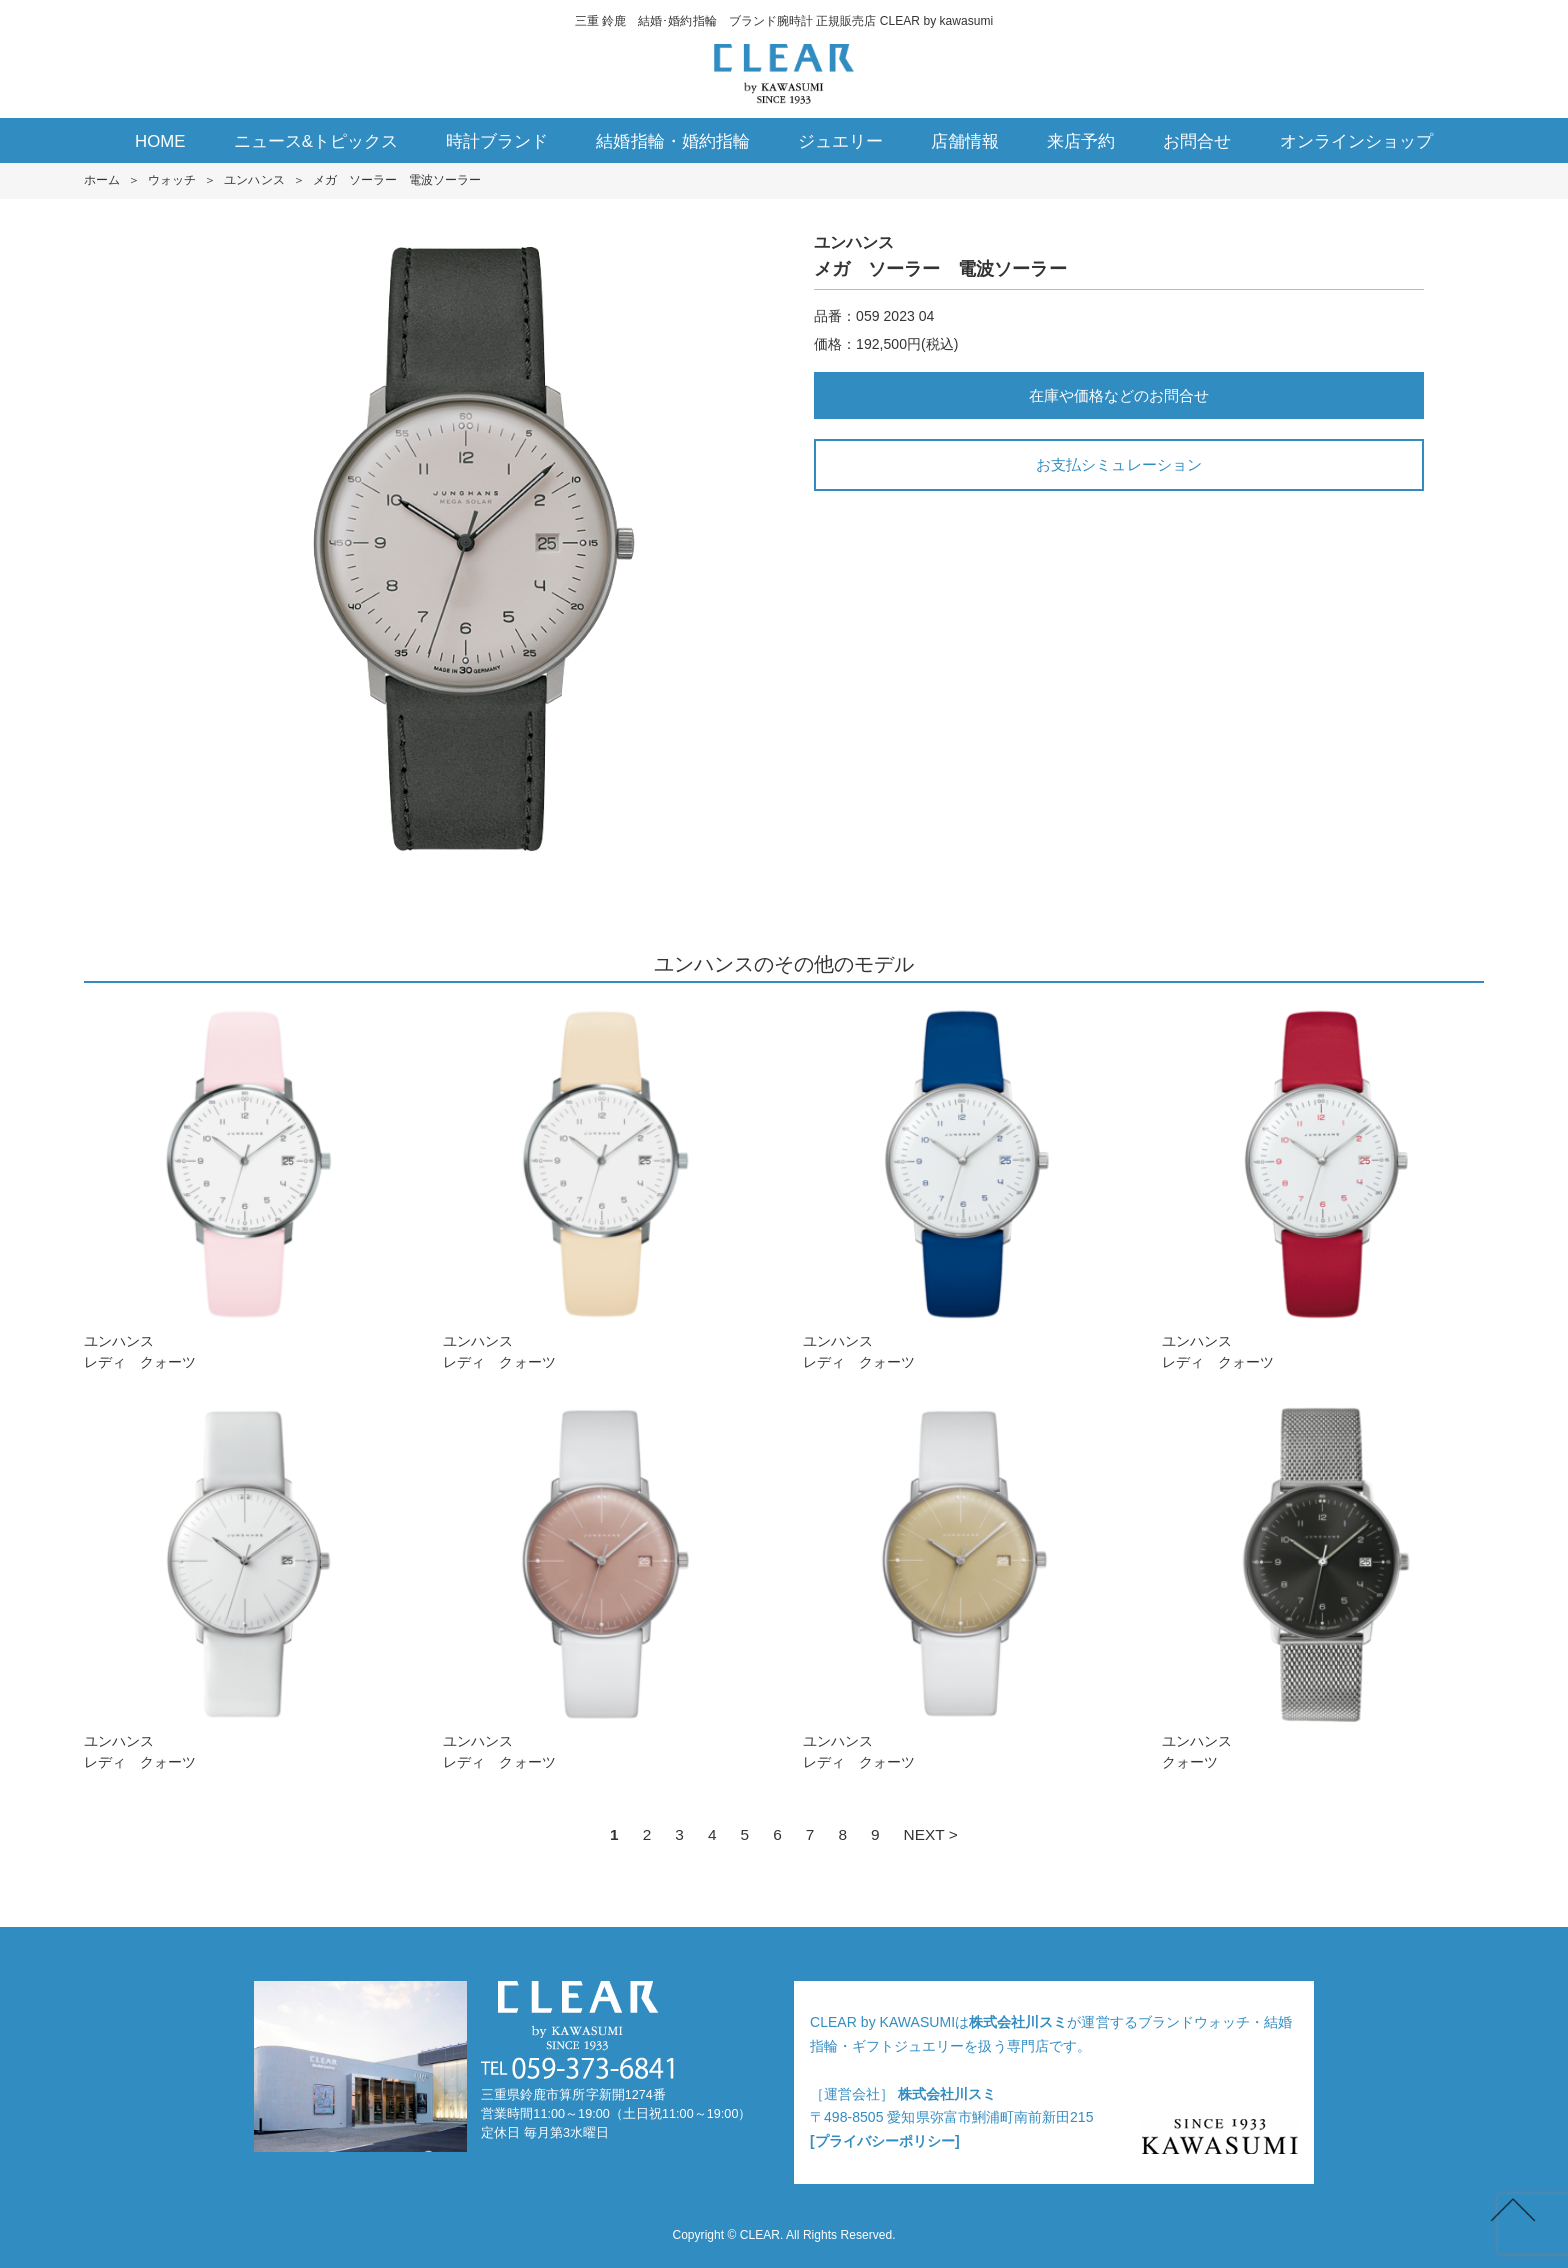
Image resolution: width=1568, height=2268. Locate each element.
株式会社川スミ (1018, 2022)
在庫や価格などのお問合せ (1119, 395)
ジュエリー (840, 141)
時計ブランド (497, 141)
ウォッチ (172, 180)
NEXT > (931, 1834)
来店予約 (1081, 141)
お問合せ (1197, 141)
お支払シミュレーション (1118, 464)
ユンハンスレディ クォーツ (245, 1186)
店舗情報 (965, 141)
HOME (160, 141)
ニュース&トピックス (316, 141)
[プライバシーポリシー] (885, 2141)
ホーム (102, 180)
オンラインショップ (1356, 141)
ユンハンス (254, 180)
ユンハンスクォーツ (1323, 1586)
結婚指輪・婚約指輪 (672, 141)
